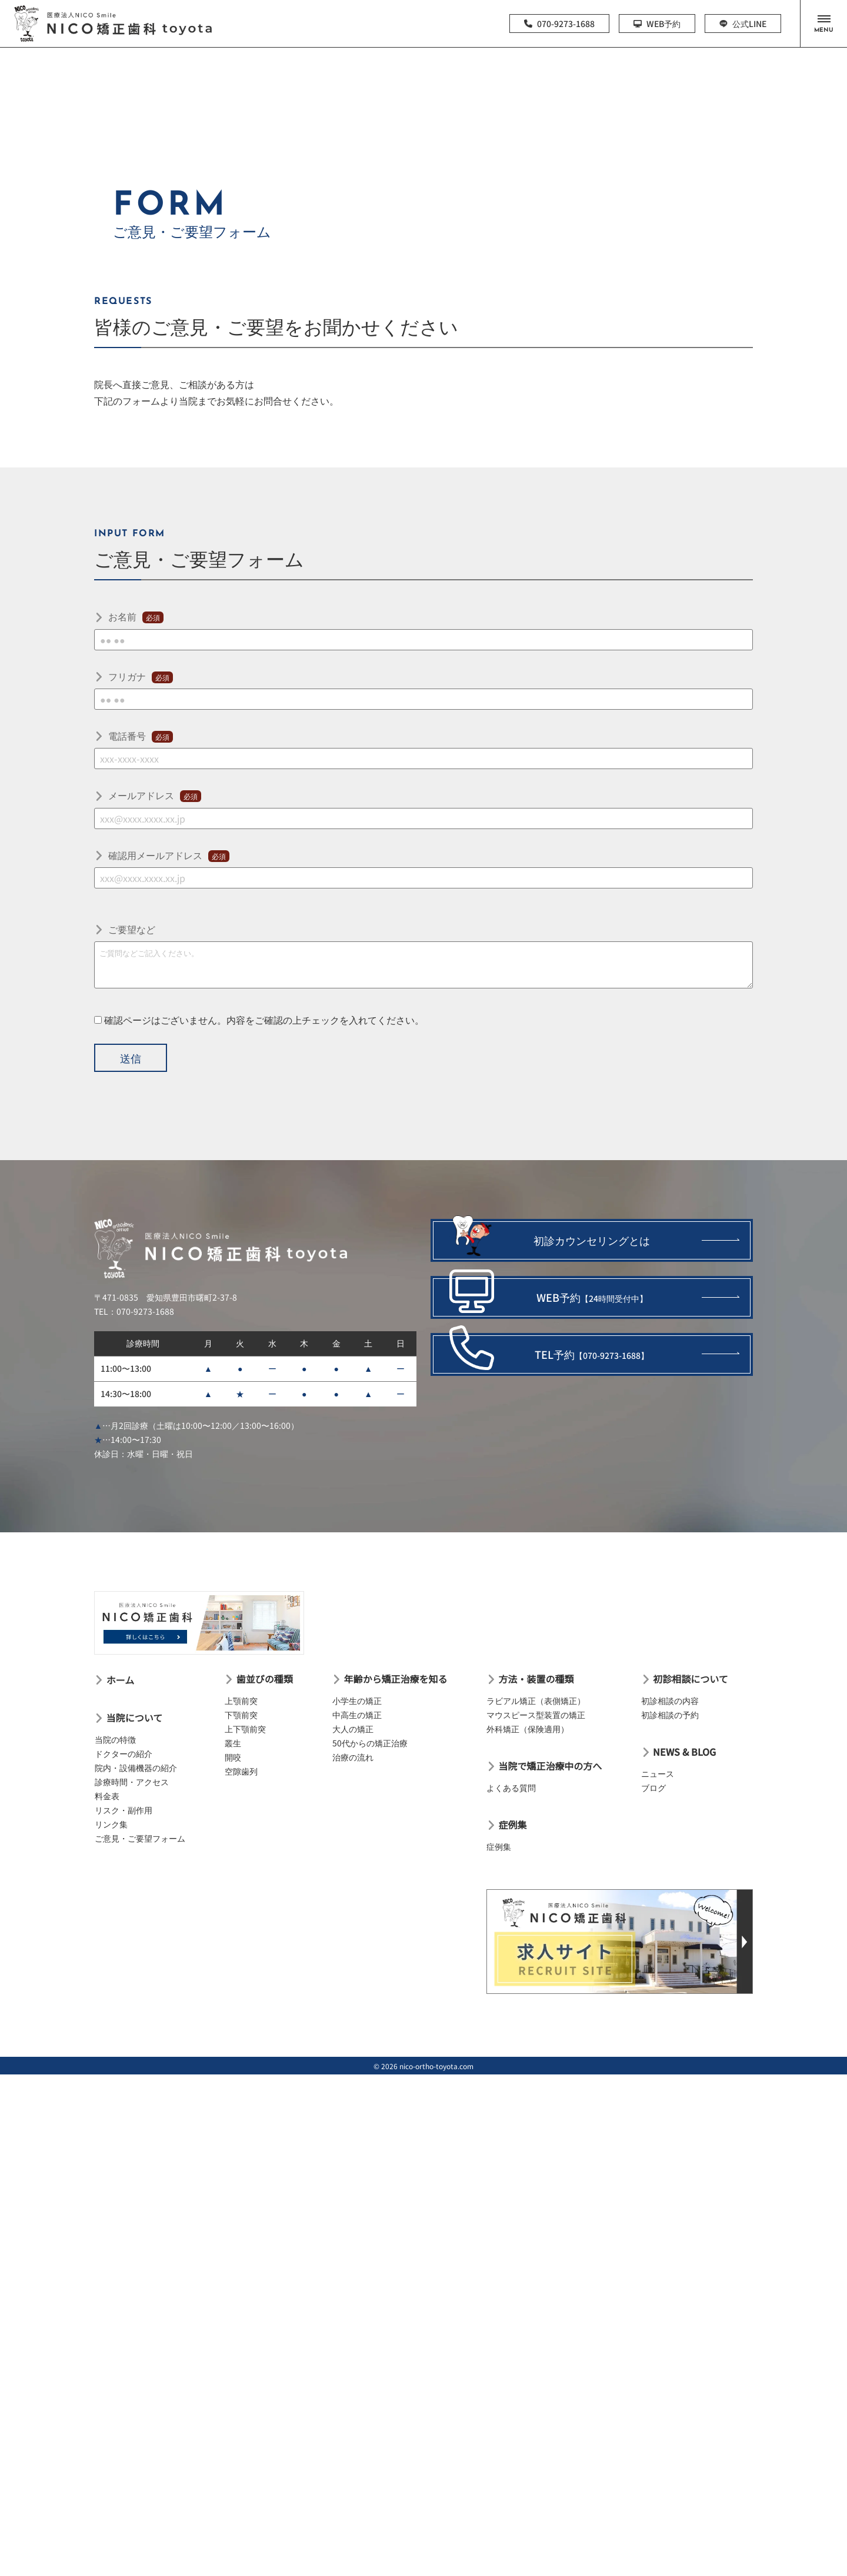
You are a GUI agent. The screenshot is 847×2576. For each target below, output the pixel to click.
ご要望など (131, 929)
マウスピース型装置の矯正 (535, 1714)
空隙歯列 (241, 1771)
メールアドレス (154, 795)
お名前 (136, 616)
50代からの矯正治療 (370, 1743)
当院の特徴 (115, 1739)
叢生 (233, 1743)
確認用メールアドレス (168, 855)
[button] (823, 23)
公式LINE (742, 23)
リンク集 (111, 1824)
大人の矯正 (353, 1729)
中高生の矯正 (357, 1714)
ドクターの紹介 (123, 1753)
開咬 (233, 1757)
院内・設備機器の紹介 (136, 1767)
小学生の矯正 (357, 1700)
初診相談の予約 (670, 1714)
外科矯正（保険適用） (527, 1729)
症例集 (498, 1846)
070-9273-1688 (559, 23)
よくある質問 (511, 1787)
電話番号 (140, 736)
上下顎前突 (245, 1729)
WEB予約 (657, 23)
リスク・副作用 (123, 1810)
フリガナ (140, 676)
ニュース (657, 1773)
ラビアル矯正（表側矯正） (535, 1700)
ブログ (653, 1787)
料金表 (107, 1796)
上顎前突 (241, 1700)
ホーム (120, 1680)
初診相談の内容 (670, 1700)
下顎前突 (241, 1714)
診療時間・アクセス (132, 1782)
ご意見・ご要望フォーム (140, 1838)
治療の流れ (353, 1757)
